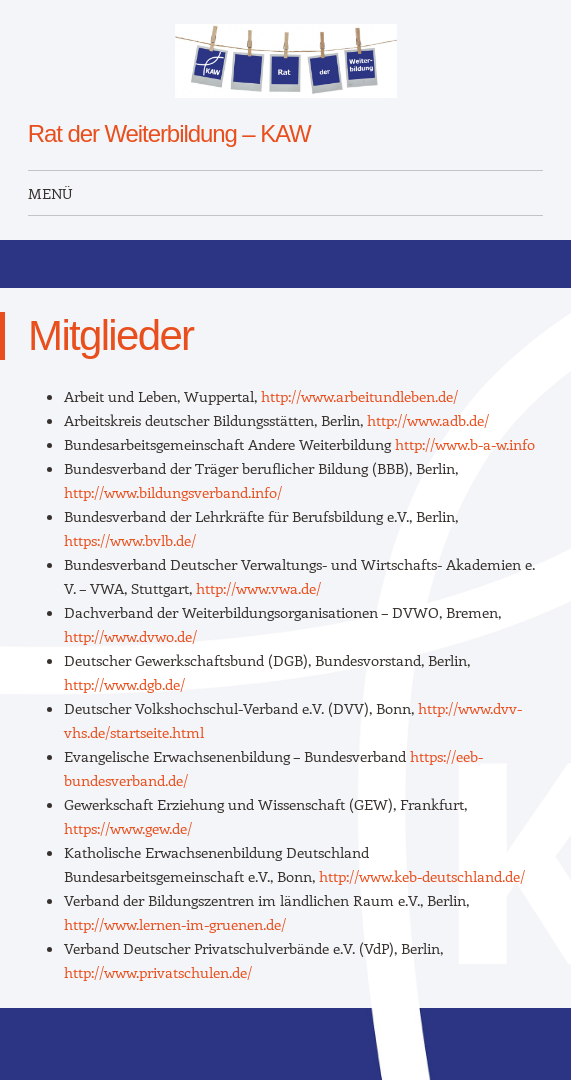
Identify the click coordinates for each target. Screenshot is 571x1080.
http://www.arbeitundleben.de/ (359, 396)
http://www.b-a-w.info (465, 444)
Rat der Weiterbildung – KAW (169, 133)
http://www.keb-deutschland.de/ (422, 876)
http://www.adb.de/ (428, 420)
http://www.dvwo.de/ (130, 636)
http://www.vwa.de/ (258, 588)
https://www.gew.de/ (128, 828)
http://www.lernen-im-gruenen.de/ (175, 924)
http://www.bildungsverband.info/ (173, 492)
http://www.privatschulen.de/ (158, 972)
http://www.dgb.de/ (124, 684)
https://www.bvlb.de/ (130, 540)
